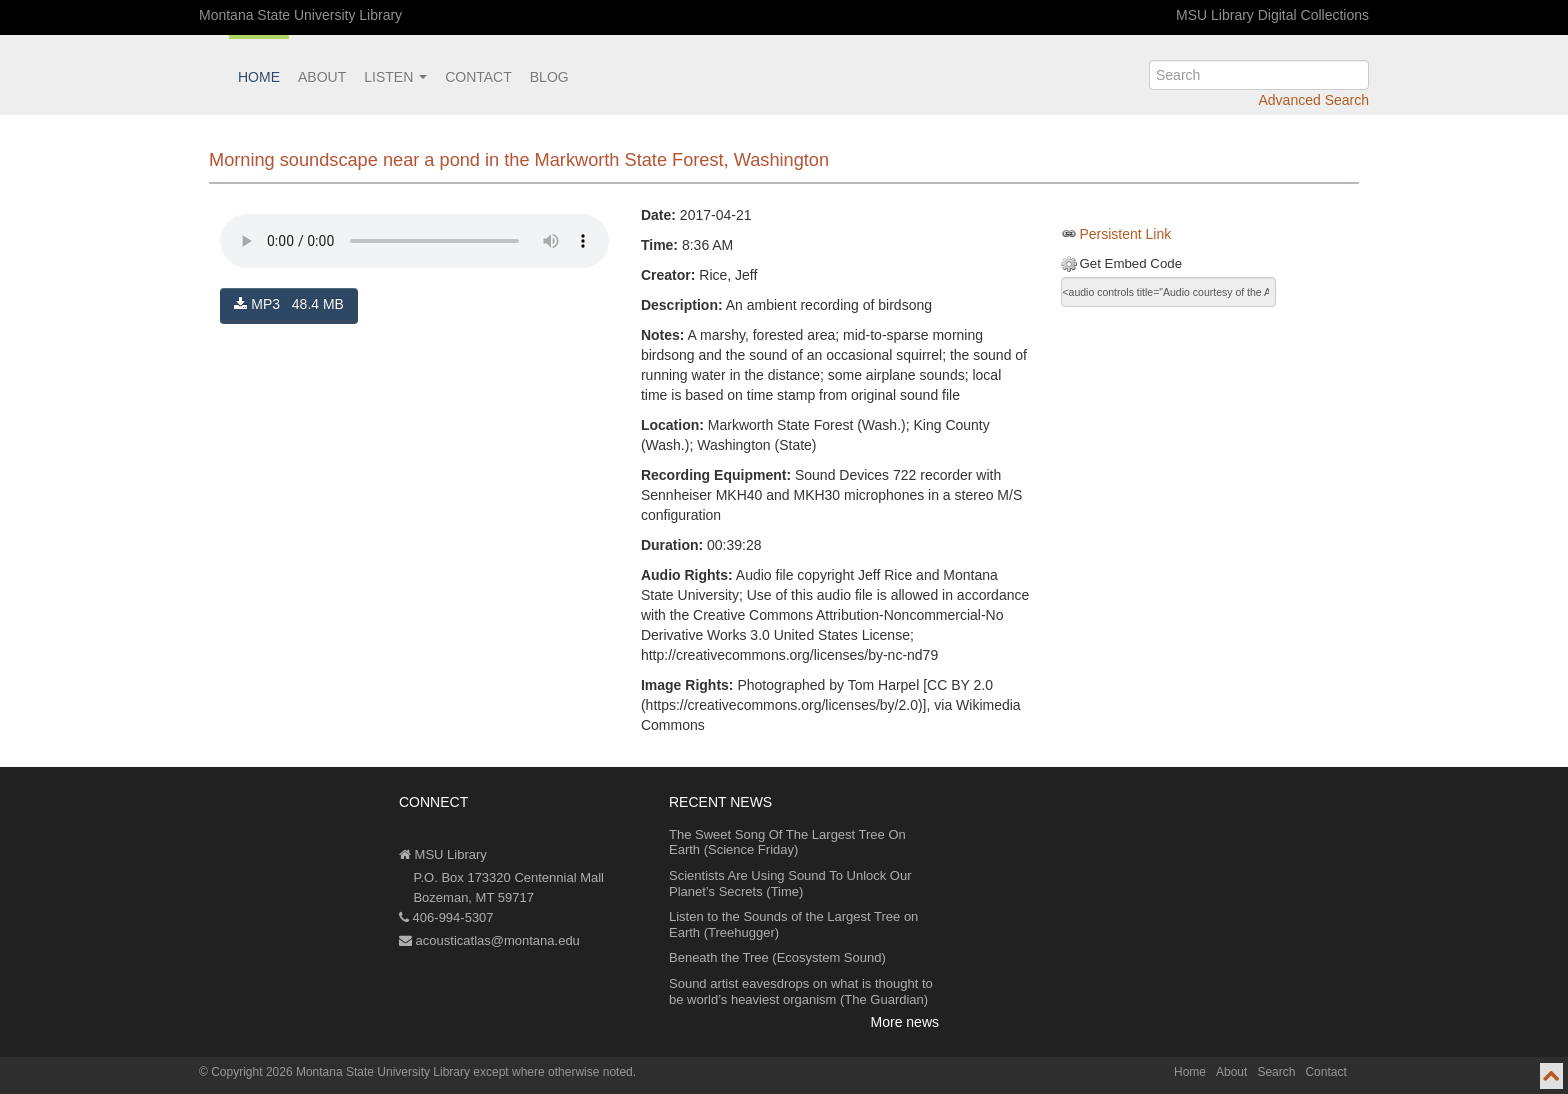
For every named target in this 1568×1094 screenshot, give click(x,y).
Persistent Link (1125, 234)
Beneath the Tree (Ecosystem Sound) (777, 957)
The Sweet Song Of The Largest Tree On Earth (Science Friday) (787, 842)
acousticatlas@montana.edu (489, 940)
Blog (549, 77)
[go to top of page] (1551, 1076)
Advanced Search (1313, 100)
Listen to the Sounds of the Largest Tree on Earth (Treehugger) (793, 924)
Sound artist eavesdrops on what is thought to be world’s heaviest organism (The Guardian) (801, 991)
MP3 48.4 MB (288, 304)
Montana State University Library (300, 15)
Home (259, 77)
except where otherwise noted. (554, 1072)
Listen (395, 77)
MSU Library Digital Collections (1272, 15)
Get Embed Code (1130, 263)
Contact (478, 77)
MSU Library (443, 854)
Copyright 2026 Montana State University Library (340, 1072)
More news (905, 1022)
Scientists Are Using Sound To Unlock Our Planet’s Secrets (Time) (790, 883)
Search (1276, 1072)
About (322, 77)
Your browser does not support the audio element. (414, 241)
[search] (1259, 75)
